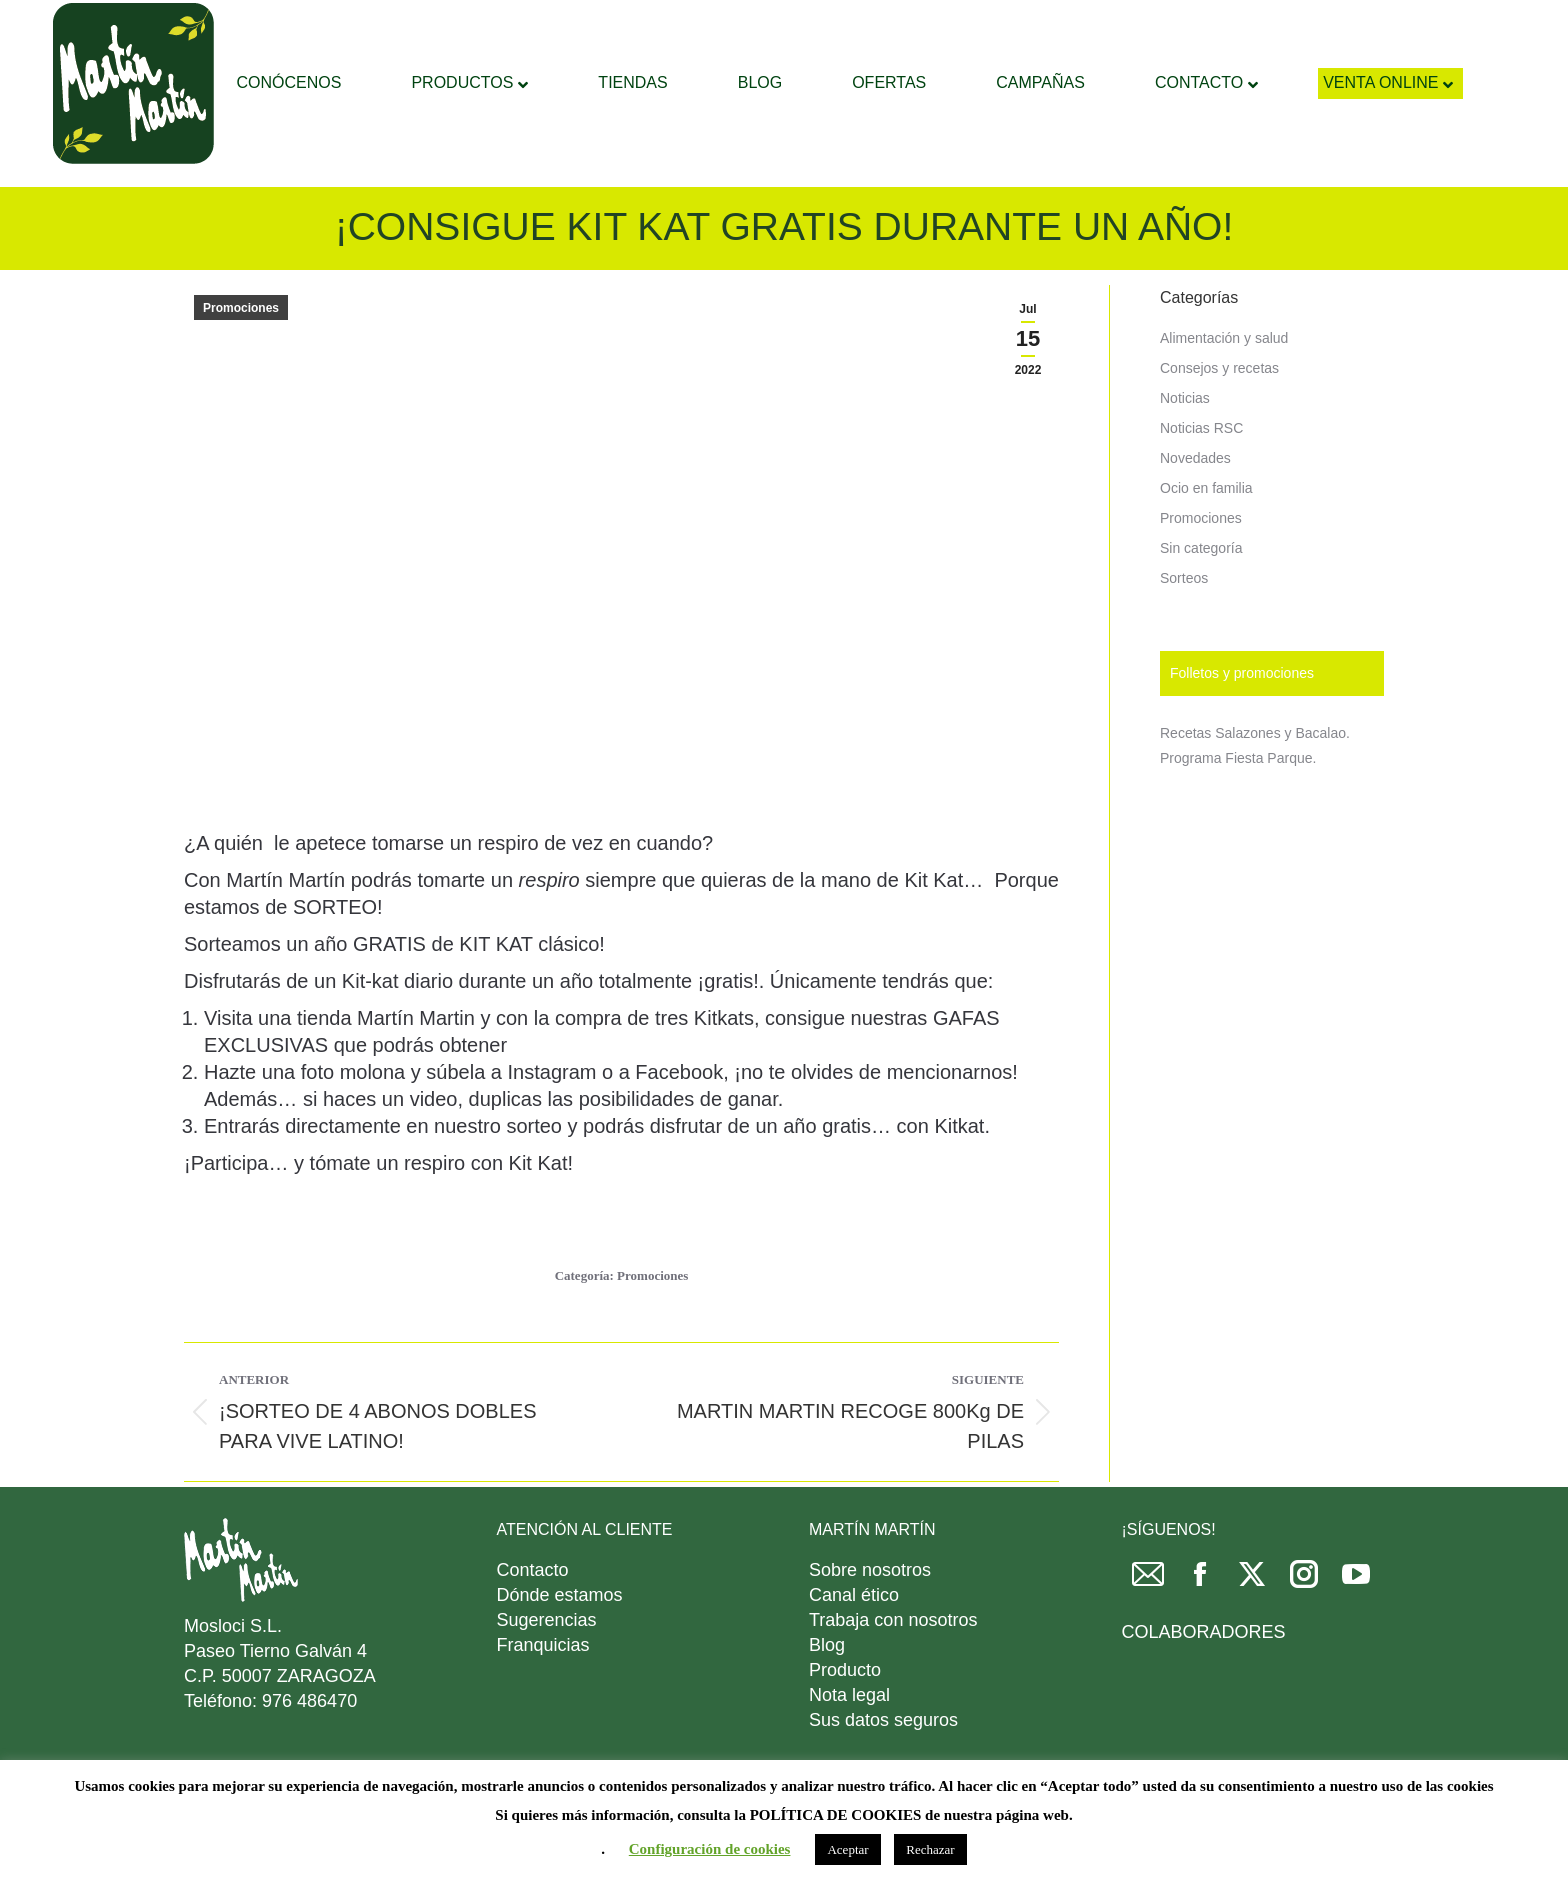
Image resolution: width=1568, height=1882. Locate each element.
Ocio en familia (1206, 538)
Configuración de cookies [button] (710, 1849)
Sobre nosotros (870, 1620)
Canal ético (854, 1645)
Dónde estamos (560, 1645)
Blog (827, 1695)
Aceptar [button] (847, 1849)
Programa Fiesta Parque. (1238, 808)
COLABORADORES (1204, 1682)
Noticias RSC (1201, 478)
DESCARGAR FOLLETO (1217, 25)
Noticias (1185, 448)
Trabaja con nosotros (893, 1670)
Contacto (533, 1620)
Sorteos (1184, 628)
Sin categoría (1201, 598)
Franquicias (543, 1695)
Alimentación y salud (1224, 388)
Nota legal (849, 1745)
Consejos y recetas (1219, 418)
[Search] (799, 25)
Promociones (241, 358)
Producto (845, 1720)
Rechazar (930, 1849)
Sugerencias (547, 1670)
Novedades (1195, 508)
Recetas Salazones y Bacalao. (1255, 783)
